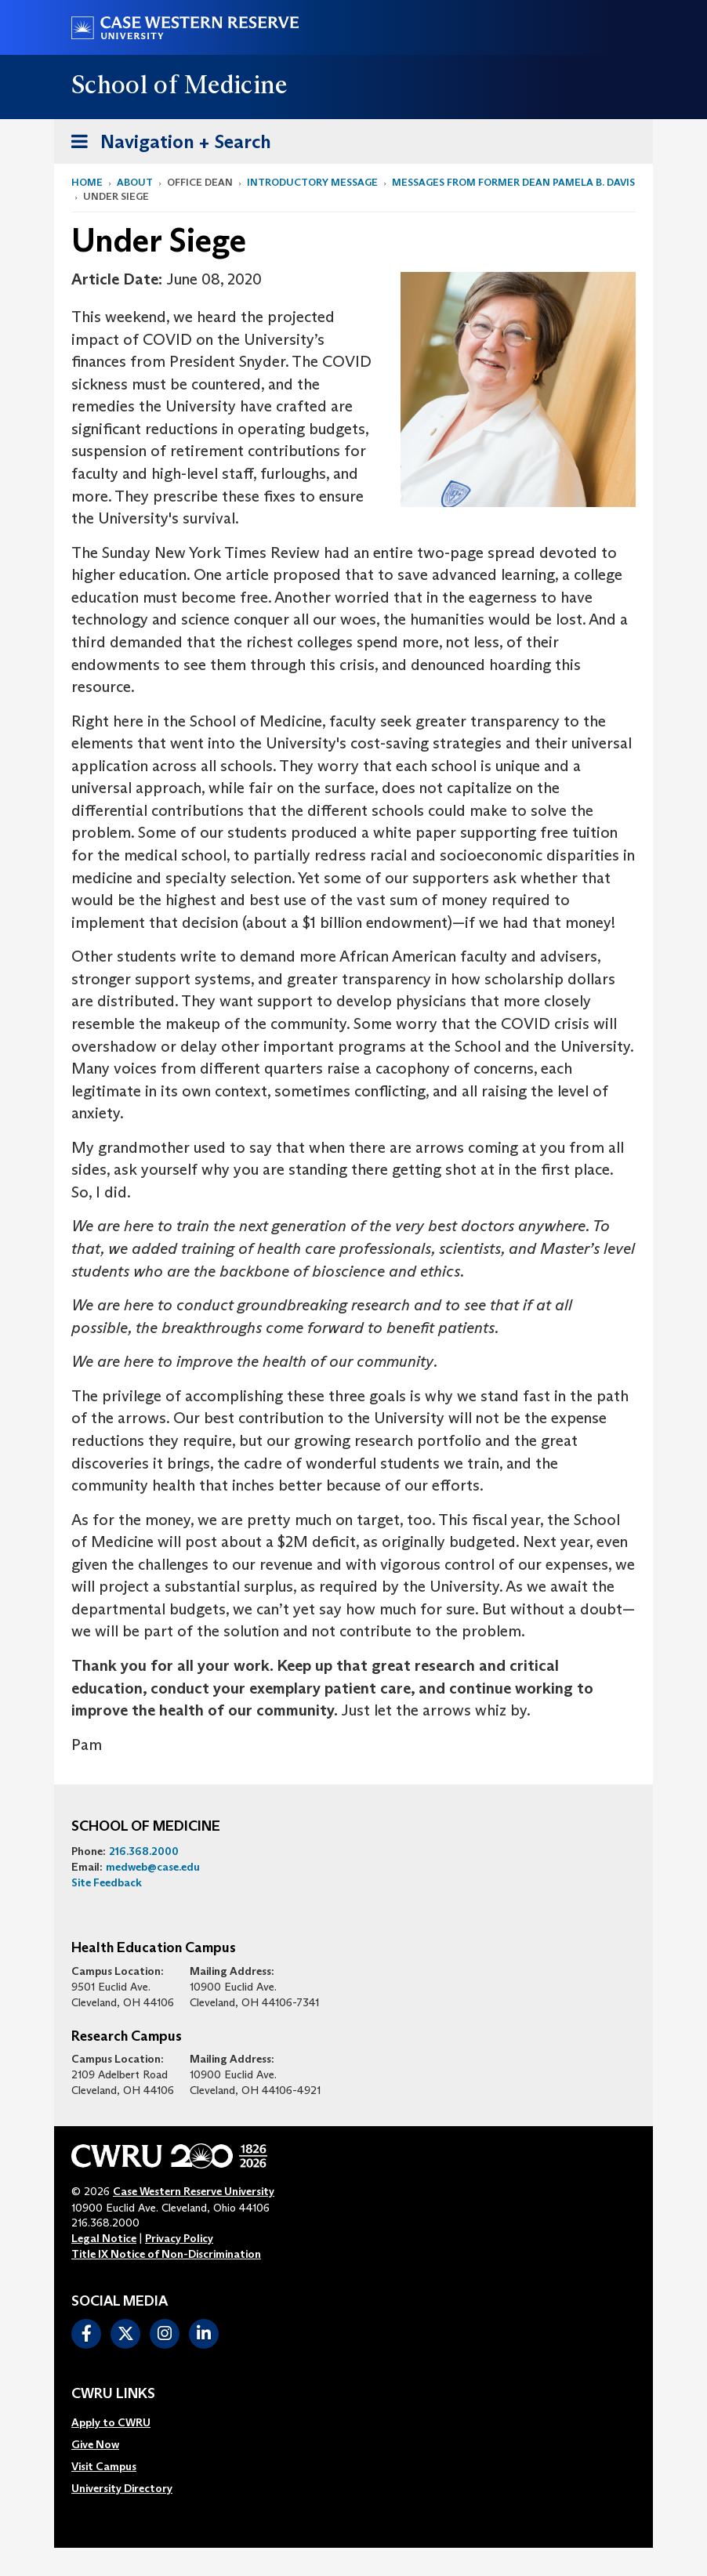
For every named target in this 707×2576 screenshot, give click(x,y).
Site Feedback (106, 1882)
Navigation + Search (166, 139)
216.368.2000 (144, 1851)
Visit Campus (103, 2466)
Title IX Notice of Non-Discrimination (166, 2254)
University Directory (121, 2488)
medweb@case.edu (153, 1867)
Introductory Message (312, 182)
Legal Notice (103, 2238)
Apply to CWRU (110, 2422)
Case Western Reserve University (193, 2191)
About (135, 182)
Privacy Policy (179, 2238)
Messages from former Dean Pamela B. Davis (513, 182)
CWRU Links (113, 2394)
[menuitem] (121, 2422)
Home (87, 182)
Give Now (95, 2444)
